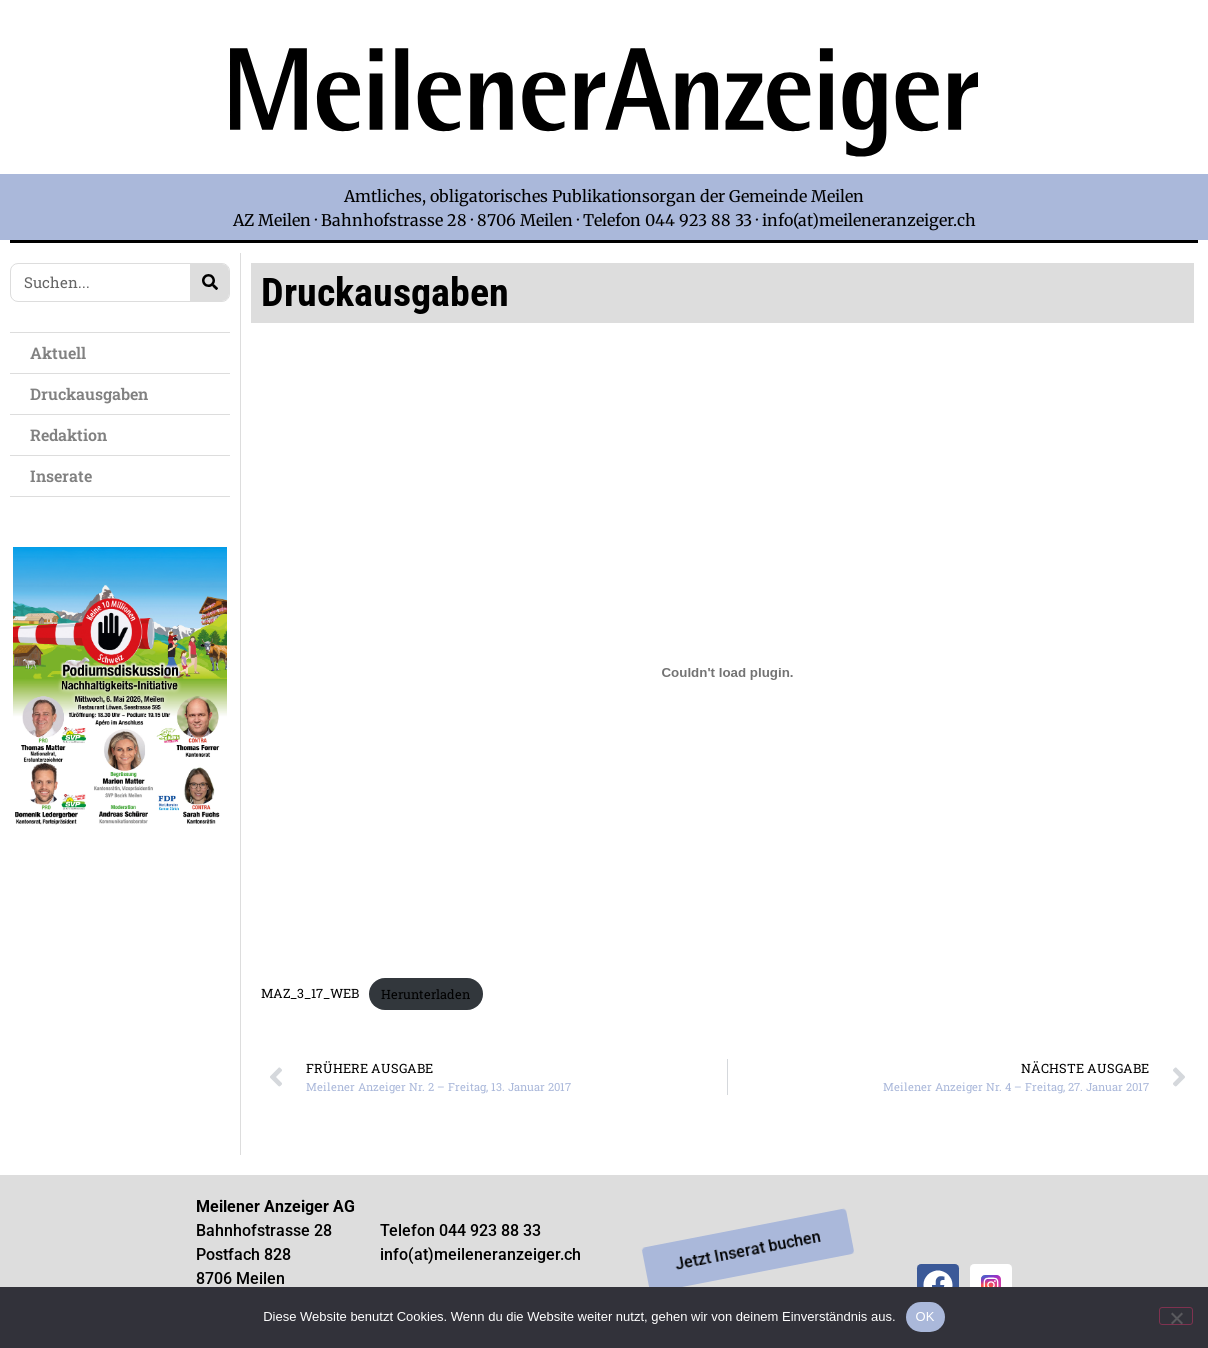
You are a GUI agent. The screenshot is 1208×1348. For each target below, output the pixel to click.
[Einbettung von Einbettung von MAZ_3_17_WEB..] (727, 673)
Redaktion (73, 434)
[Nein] (1176, 1316)
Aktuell (63, 352)
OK (925, 1316)
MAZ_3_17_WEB (310, 994)
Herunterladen (425, 994)
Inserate (66, 475)
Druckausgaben (89, 393)
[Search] (209, 282)
